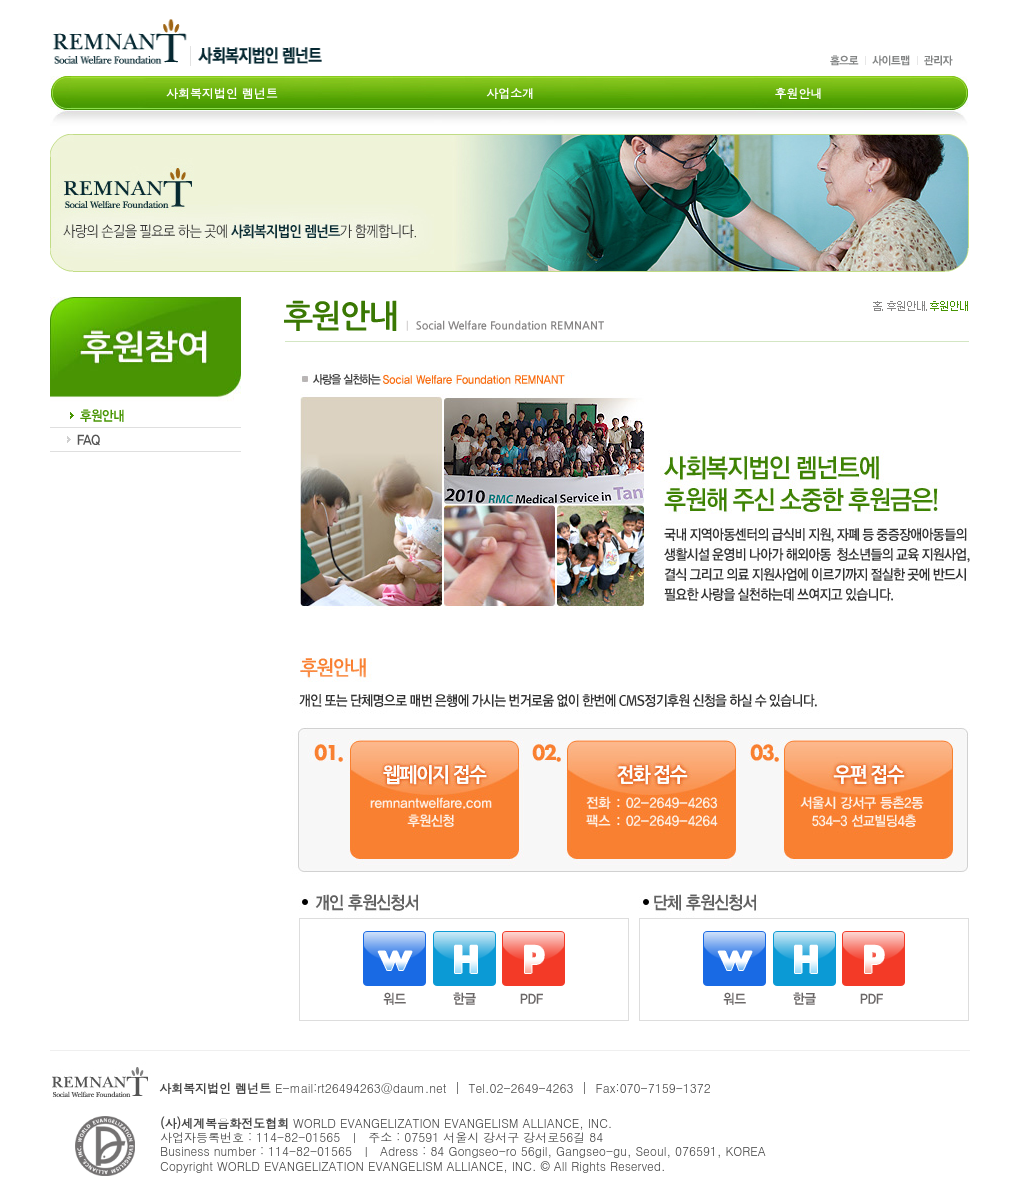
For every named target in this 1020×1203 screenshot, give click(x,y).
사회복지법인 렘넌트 (222, 92)
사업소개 (510, 92)
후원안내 (798, 92)
